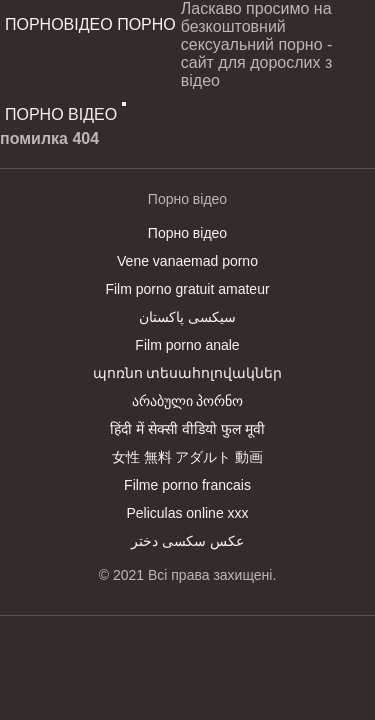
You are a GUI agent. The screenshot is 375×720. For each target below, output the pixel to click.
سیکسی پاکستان (187, 317)
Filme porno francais (187, 485)
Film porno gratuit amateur (187, 289)
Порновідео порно (90, 24)
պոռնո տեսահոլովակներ (188, 373)
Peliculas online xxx (187, 513)
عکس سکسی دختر (187, 541)
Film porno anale (187, 345)
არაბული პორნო (188, 401)
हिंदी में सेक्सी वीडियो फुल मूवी (187, 429)
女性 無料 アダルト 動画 (188, 457)
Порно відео (61, 114)
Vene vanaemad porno (187, 261)
